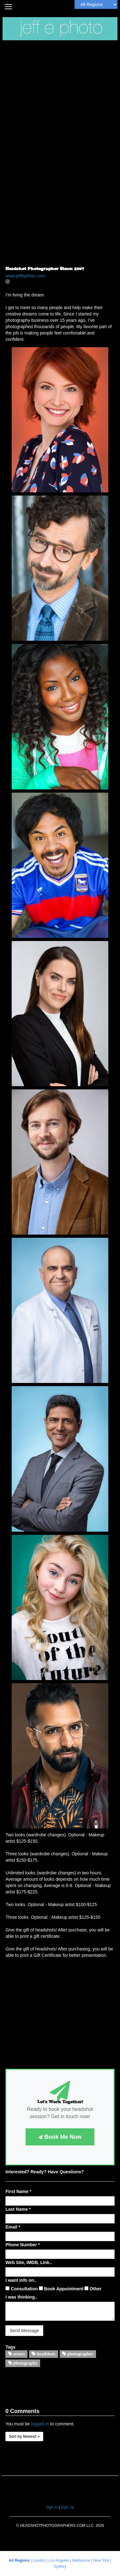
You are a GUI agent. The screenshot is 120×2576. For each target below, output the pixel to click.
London (39, 2560)
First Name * (18, 2191)
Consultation (21, 2288)
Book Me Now (59, 2137)
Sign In (51, 2507)
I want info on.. (20, 2280)
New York (101, 2560)
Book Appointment (61, 2288)
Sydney (60, 2566)
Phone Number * (22, 2244)
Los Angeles (59, 2560)
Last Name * (18, 2209)
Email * (12, 2226)
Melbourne (81, 2560)
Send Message (24, 2330)
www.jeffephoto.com (25, 275)
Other (92, 2288)
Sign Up (67, 2507)
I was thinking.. (21, 2297)
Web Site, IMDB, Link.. (28, 2262)
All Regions (20, 2560)
